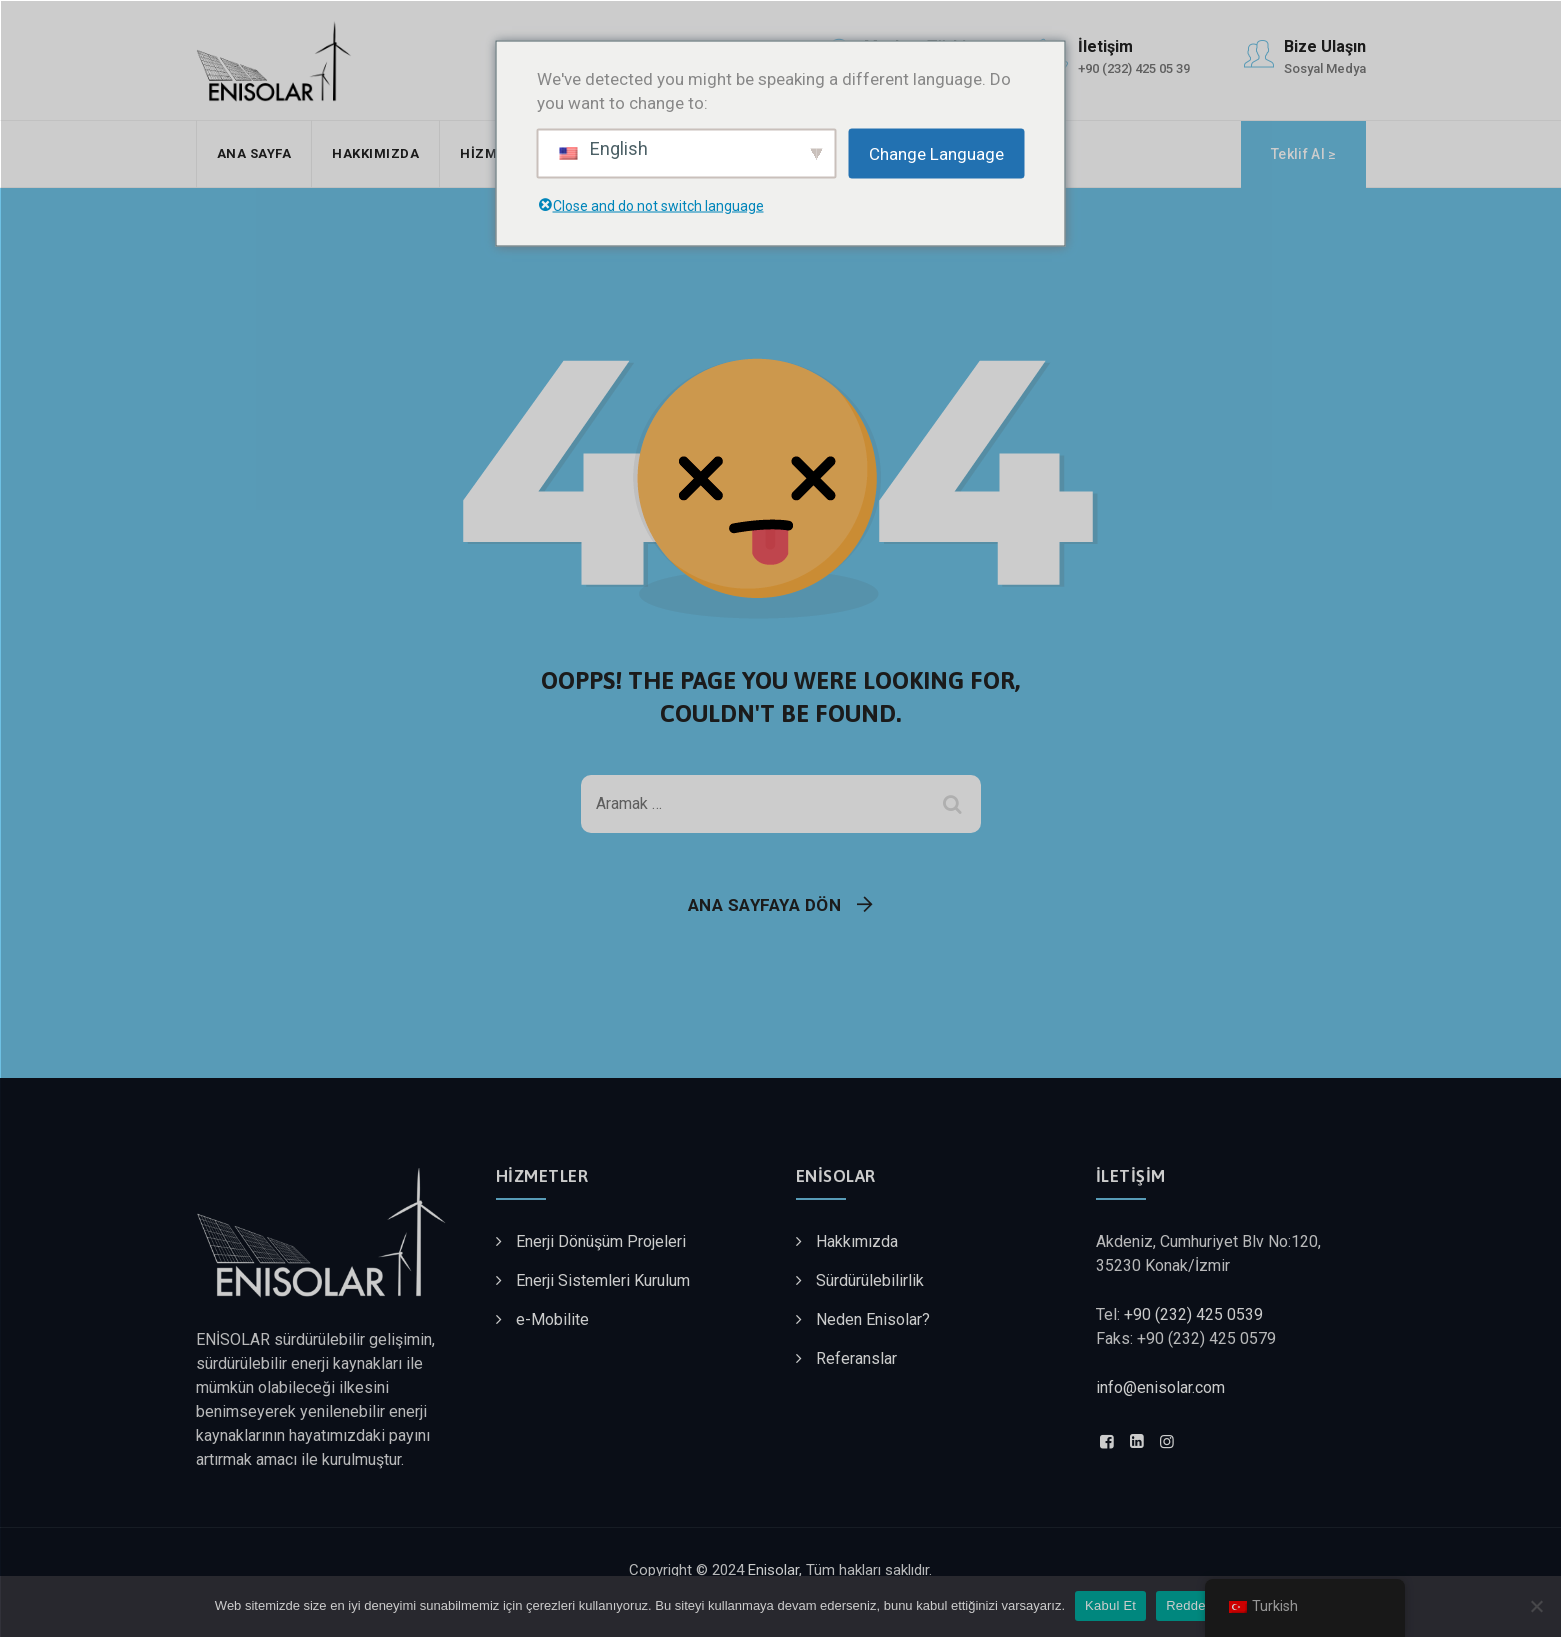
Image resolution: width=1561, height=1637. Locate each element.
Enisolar (773, 1570)
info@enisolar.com (1160, 1387)
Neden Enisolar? (873, 1319)
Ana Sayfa (254, 153)
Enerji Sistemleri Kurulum (603, 1280)
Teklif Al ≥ (1303, 154)
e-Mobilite (552, 1319)
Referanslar (856, 1358)
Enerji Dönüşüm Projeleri (601, 1241)
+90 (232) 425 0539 (1193, 1314)
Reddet (1187, 1605)
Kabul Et (1110, 1605)
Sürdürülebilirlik (870, 1280)
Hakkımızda (375, 153)
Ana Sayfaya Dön (765, 905)
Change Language (936, 153)
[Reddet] (1536, 1606)
